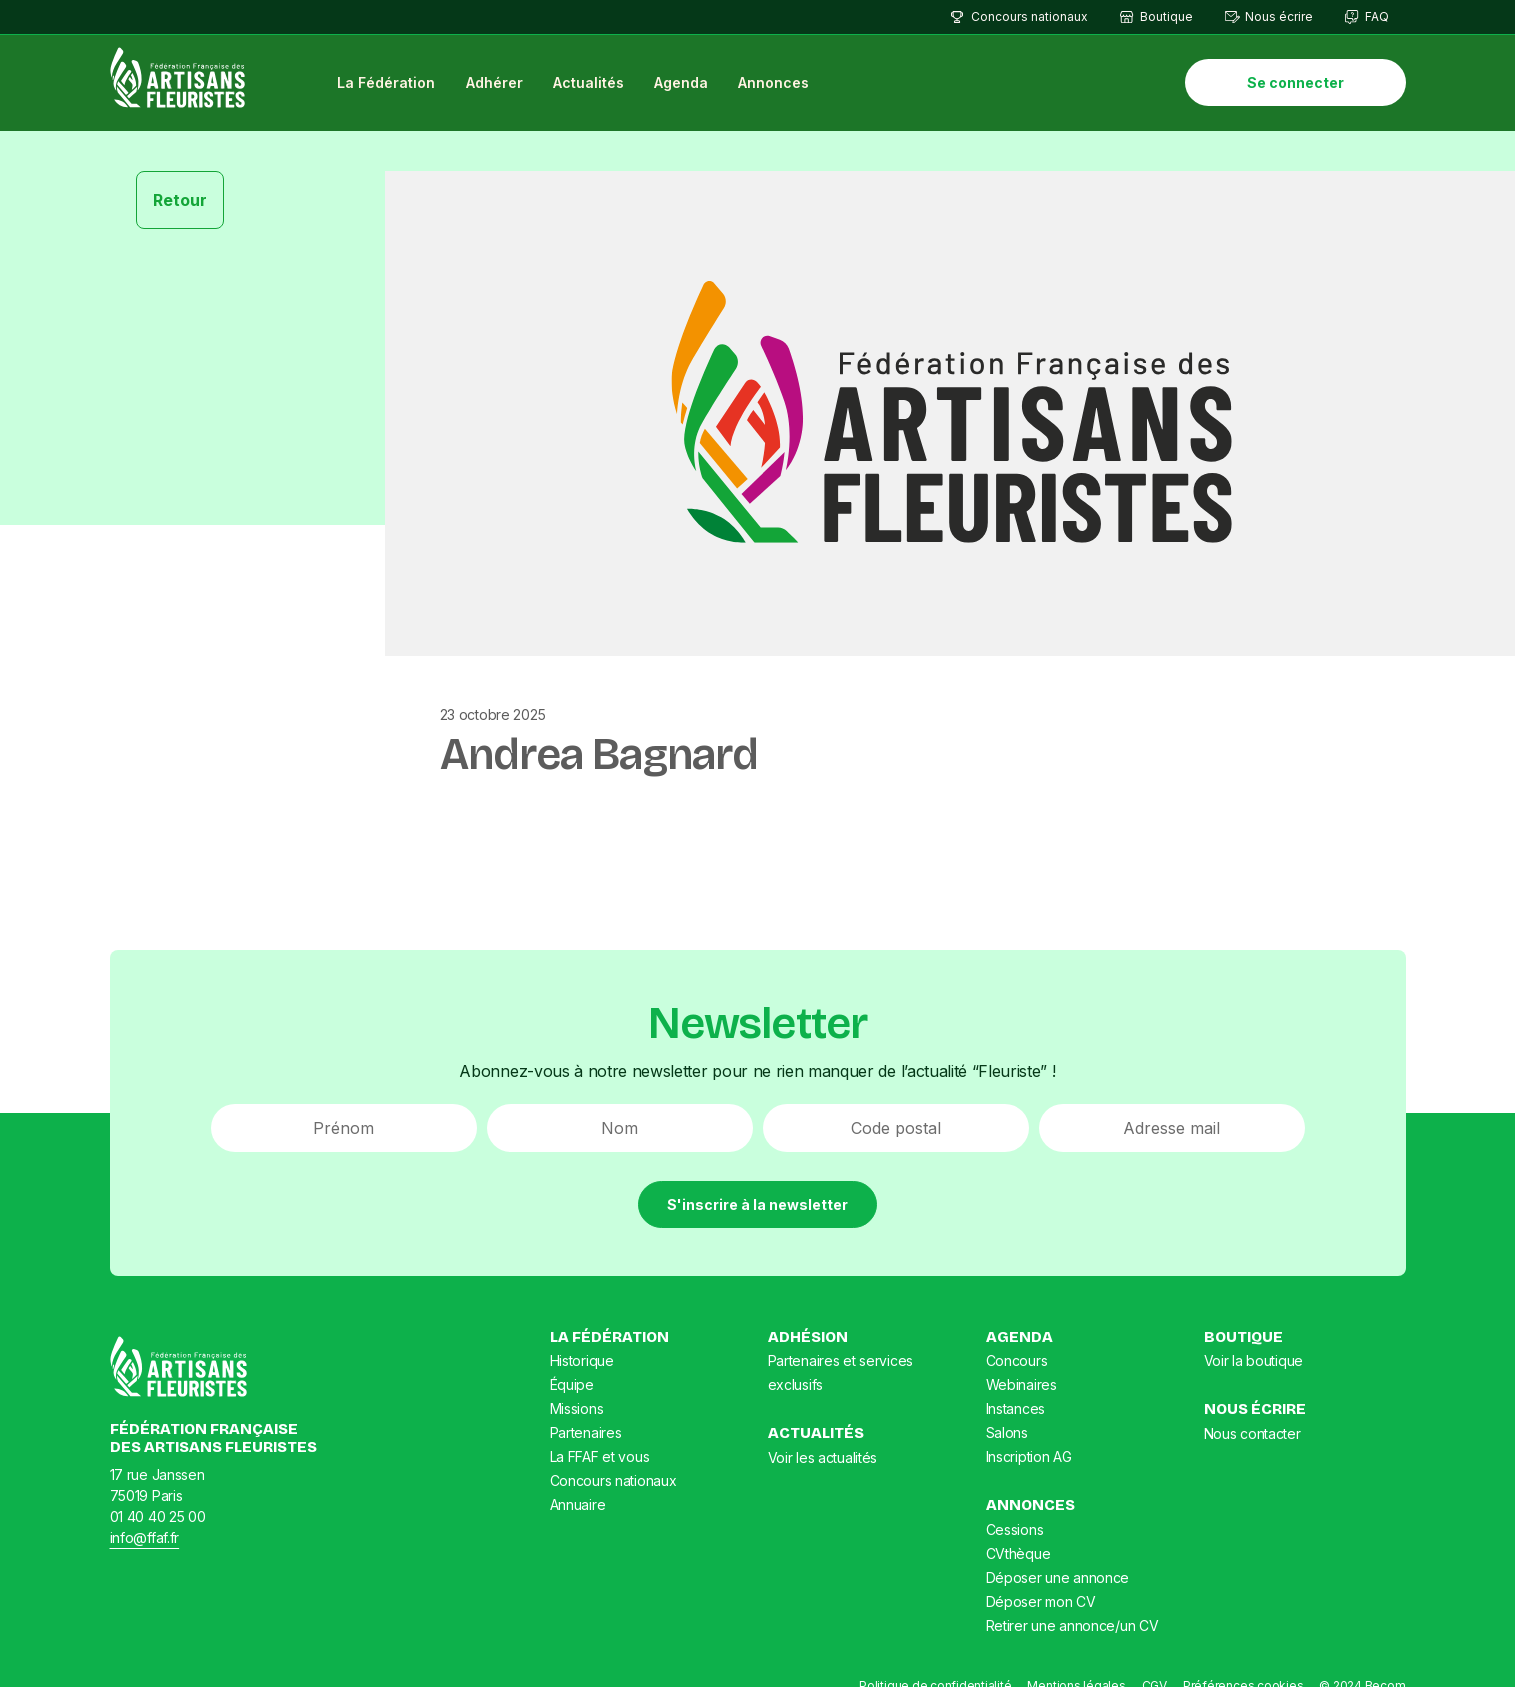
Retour (180, 200)
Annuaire (578, 1505)
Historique (582, 1361)
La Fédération (387, 83)
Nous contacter (1252, 1434)
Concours (1017, 1361)
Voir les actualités (823, 1458)
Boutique (1166, 16)
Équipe (572, 1385)
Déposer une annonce (1058, 1578)
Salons (1007, 1433)
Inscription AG (1029, 1457)
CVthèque (1018, 1554)
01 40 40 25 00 (158, 1517)
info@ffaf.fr (145, 1538)
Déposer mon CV (1041, 1602)
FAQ (1377, 16)
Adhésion (808, 1338)
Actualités (589, 83)
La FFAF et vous (600, 1457)
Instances (1015, 1409)
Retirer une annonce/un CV (1072, 1626)
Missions (577, 1409)
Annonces (775, 83)
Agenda (682, 83)
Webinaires (1021, 1385)
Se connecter (1295, 83)
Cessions (1015, 1530)
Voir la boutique (1254, 1361)
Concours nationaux (1029, 16)
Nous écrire (1279, 16)
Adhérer (495, 83)
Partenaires (586, 1433)
